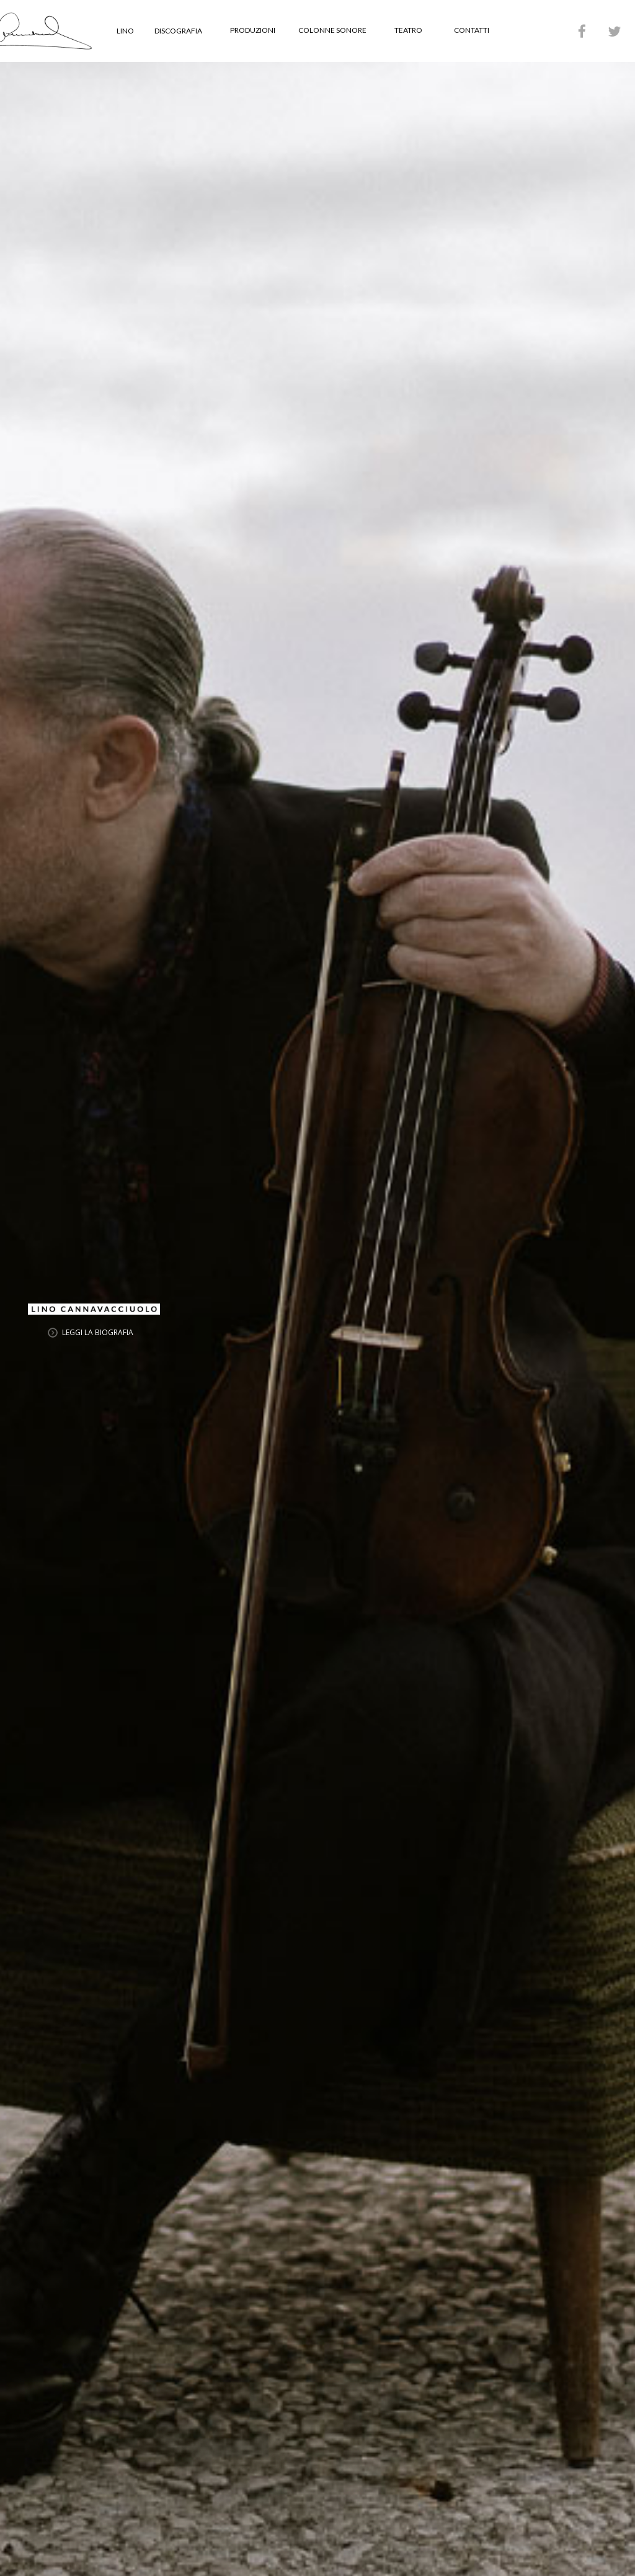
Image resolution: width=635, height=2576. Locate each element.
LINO (125, 30)
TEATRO (408, 30)
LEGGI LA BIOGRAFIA (97, 1332)
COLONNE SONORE (332, 30)
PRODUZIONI (252, 30)
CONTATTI (471, 30)
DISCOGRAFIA (178, 30)
